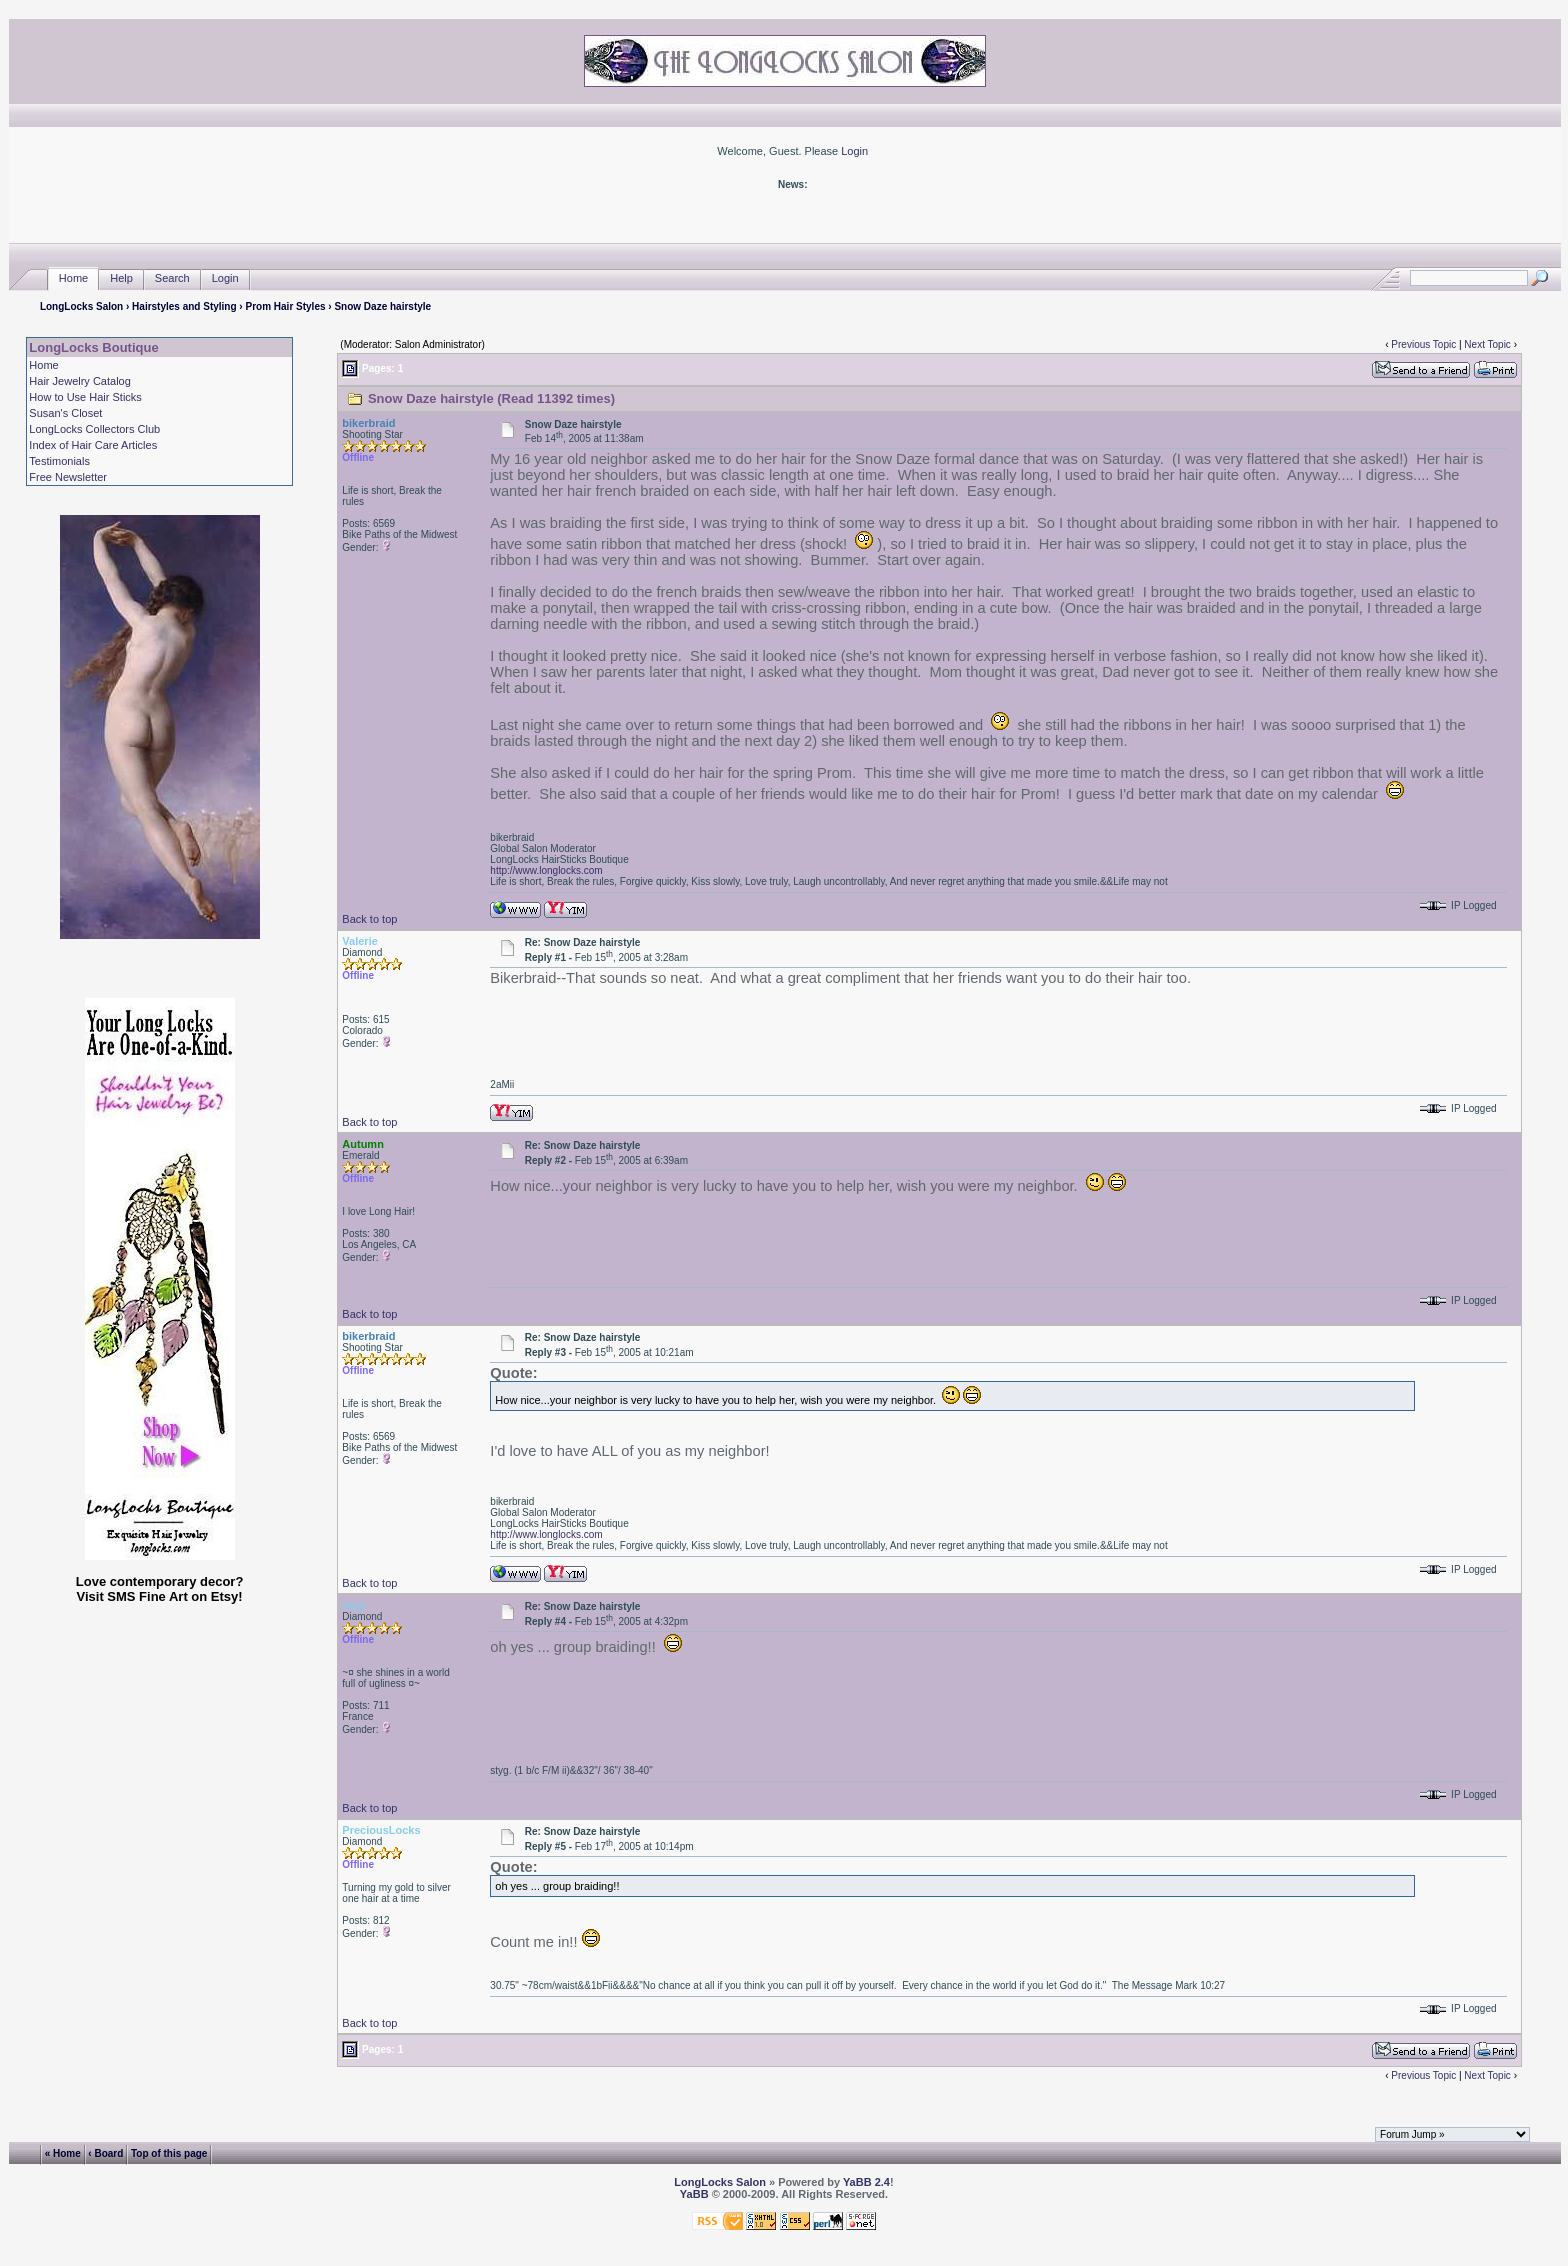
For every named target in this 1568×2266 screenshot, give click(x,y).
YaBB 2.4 (866, 2182)
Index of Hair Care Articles (93, 445)
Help (121, 278)
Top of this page (169, 2152)
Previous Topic (1423, 344)
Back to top (369, 919)
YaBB (694, 2194)
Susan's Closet (65, 413)
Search (172, 278)
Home (73, 278)
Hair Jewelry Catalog (79, 381)
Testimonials (59, 461)
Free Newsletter (68, 477)
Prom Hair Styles (285, 306)
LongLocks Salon (81, 306)
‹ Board (105, 2152)
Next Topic (1487, 344)
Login (854, 151)
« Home (63, 2152)
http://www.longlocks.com (546, 870)
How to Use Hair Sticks (85, 397)
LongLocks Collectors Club (94, 429)
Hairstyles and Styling (184, 306)
